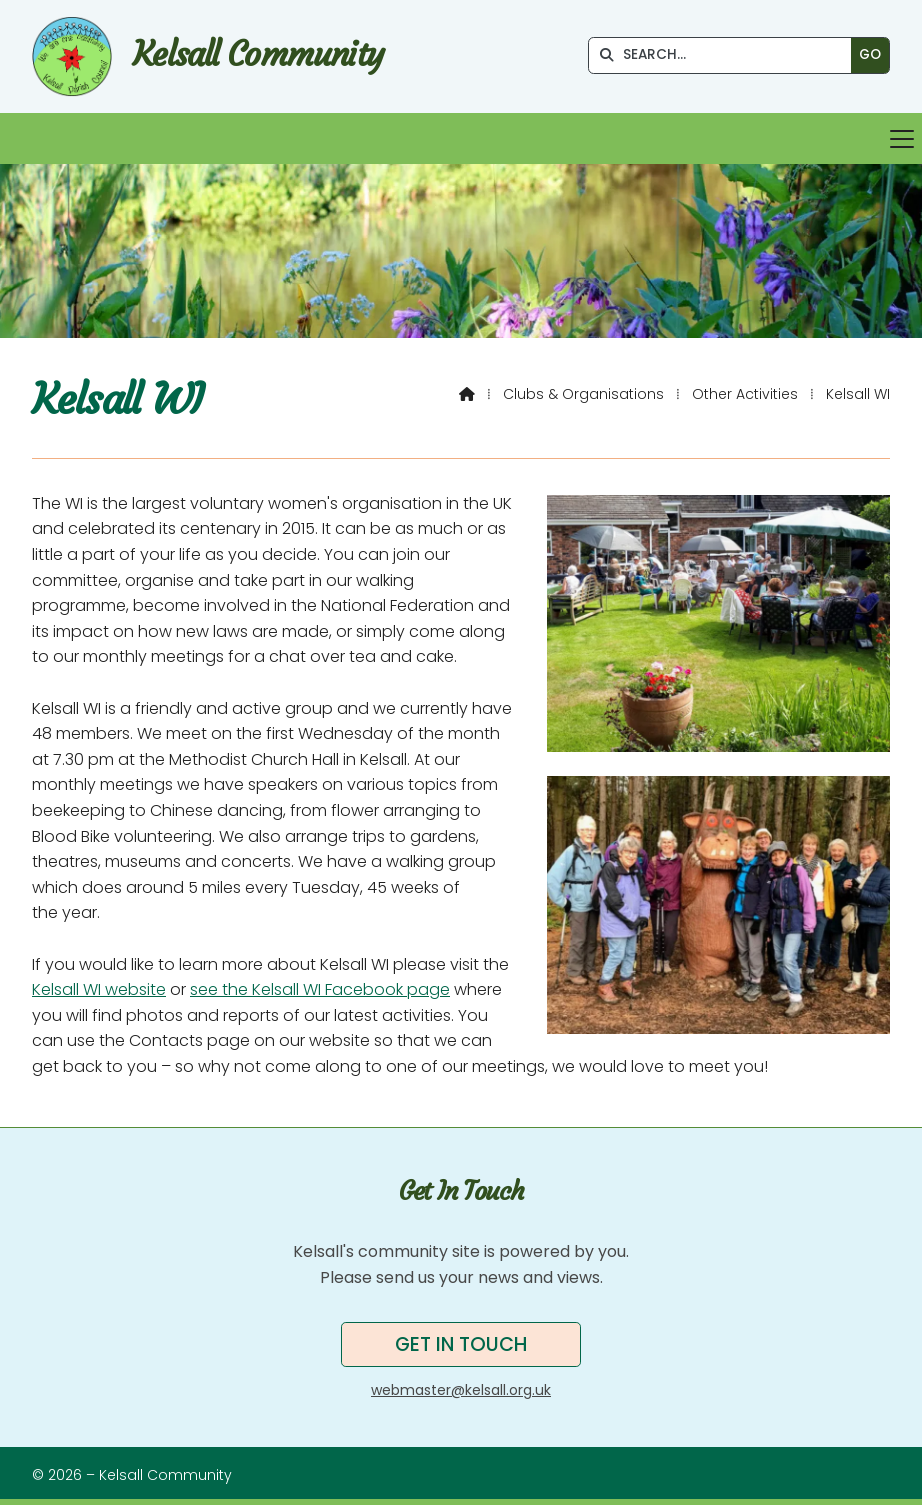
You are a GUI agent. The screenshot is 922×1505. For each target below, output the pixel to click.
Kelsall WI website (99, 989)
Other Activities (745, 394)
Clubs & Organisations (583, 394)
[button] (461, 138)
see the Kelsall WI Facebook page (320, 989)
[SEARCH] (725, 55)
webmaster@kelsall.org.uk (461, 1390)
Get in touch (461, 1344)
